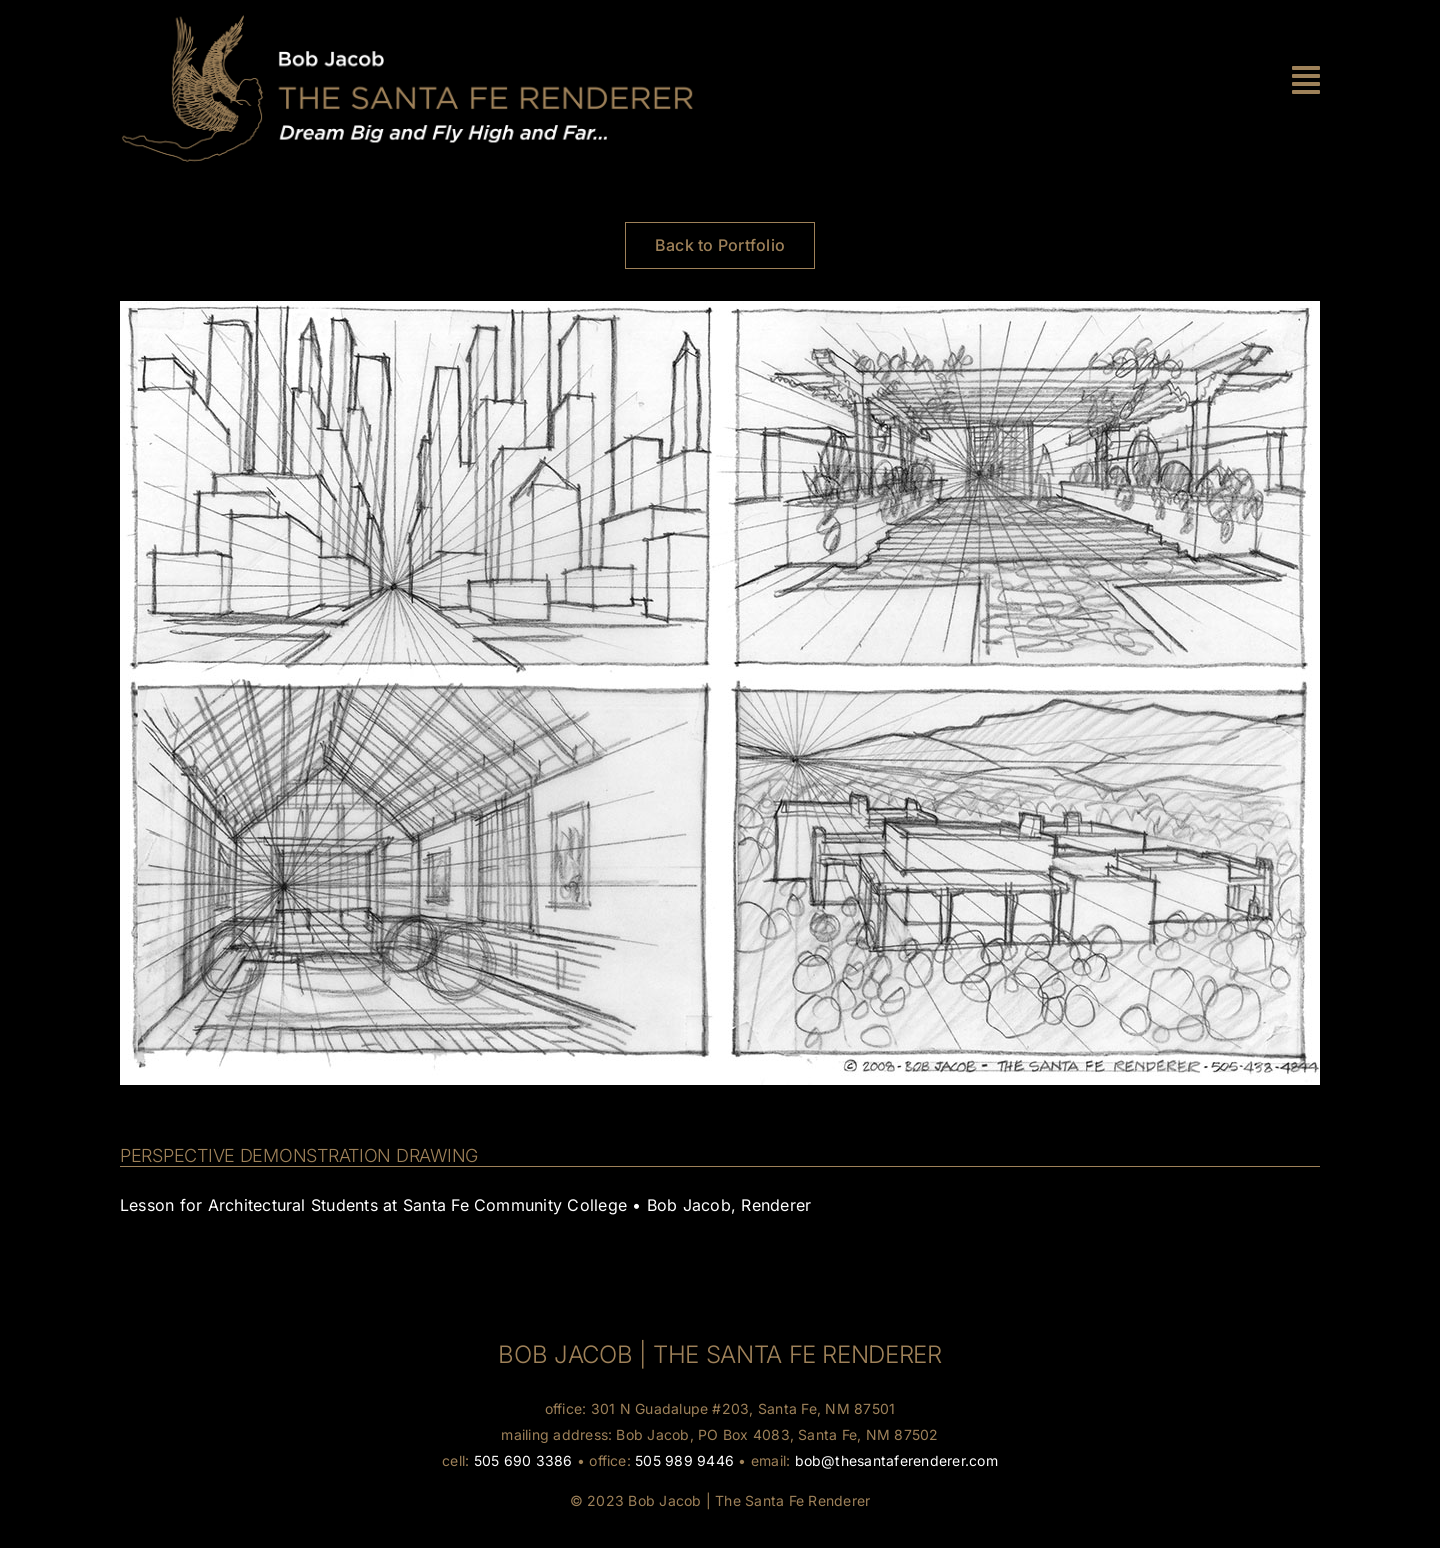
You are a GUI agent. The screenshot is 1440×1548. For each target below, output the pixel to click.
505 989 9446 (684, 1460)
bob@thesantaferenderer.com (896, 1460)
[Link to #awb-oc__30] (1306, 80)
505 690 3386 (523, 1460)
